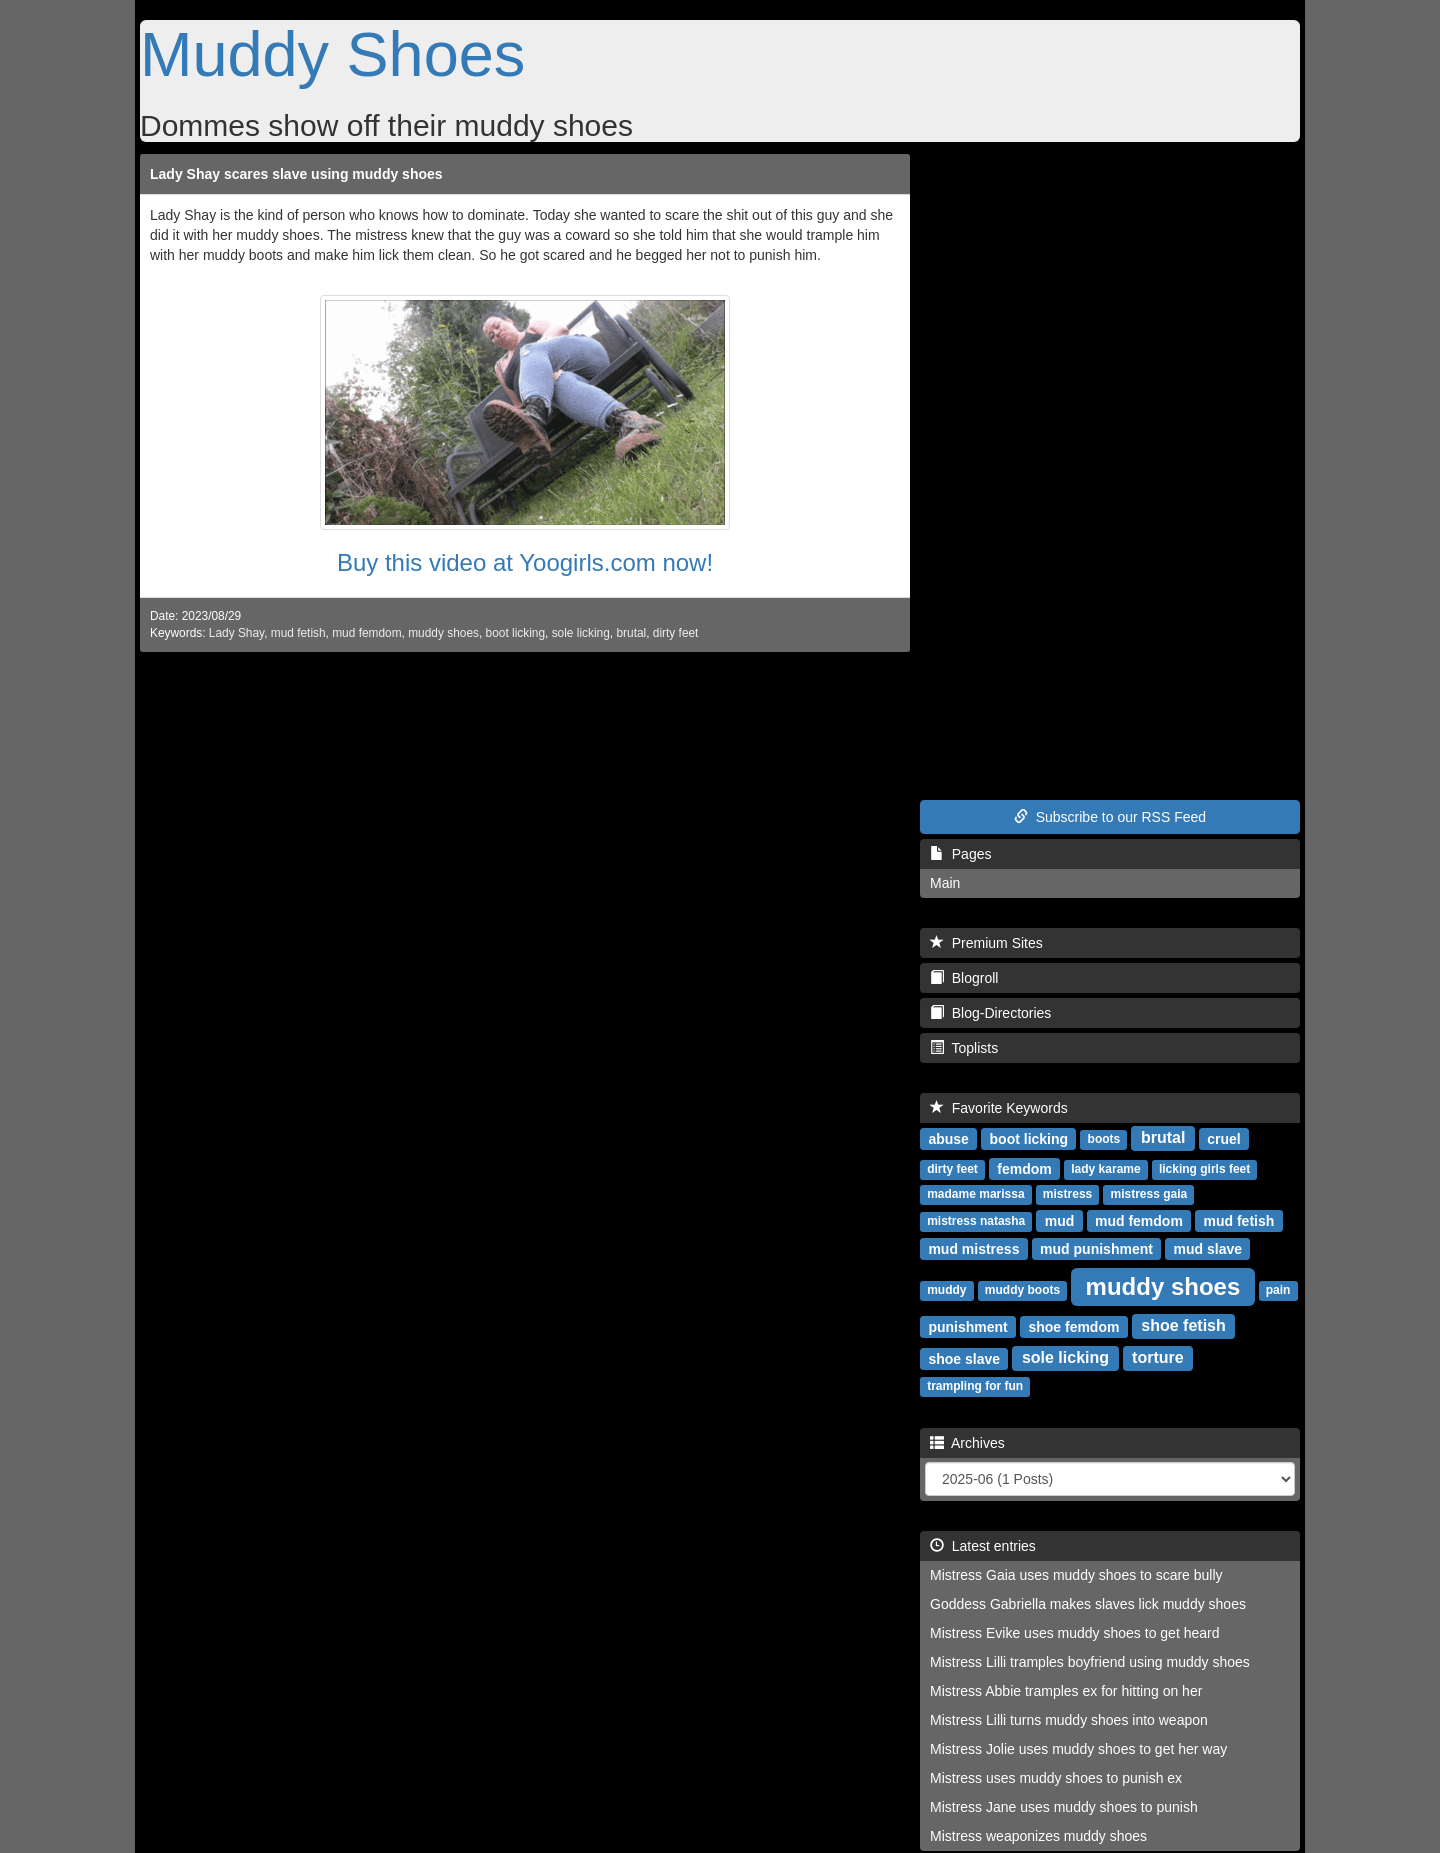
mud (1060, 1220)
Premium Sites (986, 943)
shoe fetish (1183, 1325)
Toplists (964, 1048)
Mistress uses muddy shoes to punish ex (1056, 1778)
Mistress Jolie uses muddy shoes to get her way (1078, 1749)
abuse (948, 1138)
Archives (967, 1443)
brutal (631, 633)
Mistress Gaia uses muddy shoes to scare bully (1076, 1575)
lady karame (1105, 1169)
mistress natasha (976, 1221)
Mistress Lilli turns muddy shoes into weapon (1069, 1720)
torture (1158, 1357)
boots (1104, 1139)
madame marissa (975, 1194)
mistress (1067, 1194)
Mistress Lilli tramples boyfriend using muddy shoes (1090, 1662)
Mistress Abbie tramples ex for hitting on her (1066, 1691)
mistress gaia (1149, 1194)
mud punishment (1096, 1248)
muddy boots (1022, 1290)
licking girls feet (1204, 1169)
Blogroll (964, 978)
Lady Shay (236, 633)
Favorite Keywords (999, 1108)
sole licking (581, 633)
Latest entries (983, 1546)
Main (945, 883)
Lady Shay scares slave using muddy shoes (296, 174)
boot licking (516, 633)
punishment (967, 1326)
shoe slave (964, 1358)
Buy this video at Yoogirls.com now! (525, 562)
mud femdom (366, 633)
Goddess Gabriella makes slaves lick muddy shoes (1088, 1604)
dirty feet (676, 633)
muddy (946, 1290)
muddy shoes (443, 633)
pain (1278, 1290)
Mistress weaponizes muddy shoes (1038, 1836)
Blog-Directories (990, 1013)
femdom (1024, 1168)
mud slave (1208, 1248)
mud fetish (298, 633)
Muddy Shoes (332, 54)
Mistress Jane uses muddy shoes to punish (1064, 1807)
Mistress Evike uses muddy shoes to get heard (1074, 1633)
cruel (1223, 1138)
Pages (960, 854)
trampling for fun (975, 1386)
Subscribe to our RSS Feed (1110, 817)
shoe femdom (1073, 1326)
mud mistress (973, 1248)
